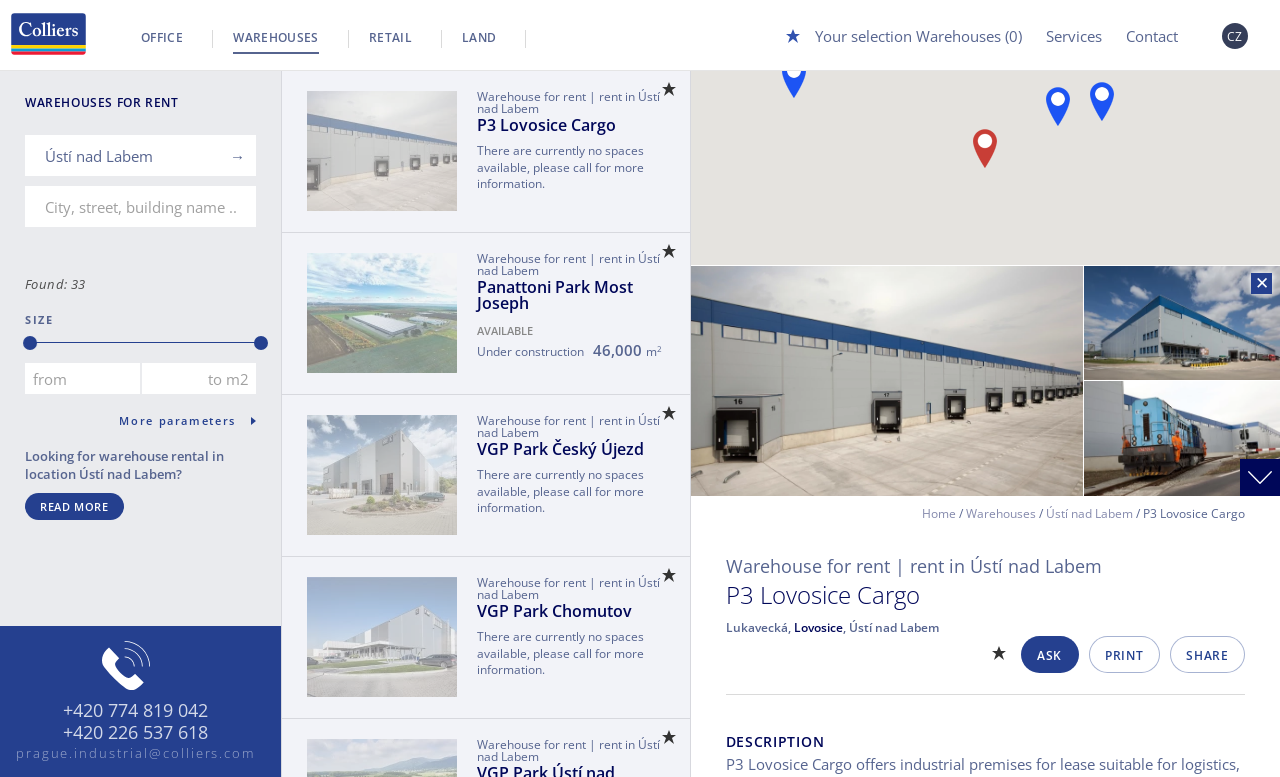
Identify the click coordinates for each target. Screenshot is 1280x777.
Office (162, 37)
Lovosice (818, 627)
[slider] (30, 343)
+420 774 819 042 (135, 711)
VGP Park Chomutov (554, 611)
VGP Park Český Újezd (560, 449)
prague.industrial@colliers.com (136, 753)
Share (1207, 655)
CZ (1235, 36)
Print (1124, 655)
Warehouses (276, 37)
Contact (1152, 36)
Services (1074, 36)
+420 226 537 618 (135, 733)
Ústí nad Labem (1089, 513)
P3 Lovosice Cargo (546, 125)
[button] (1102, 101)
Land (479, 37)
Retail (390, 37)
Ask (1049, 655)
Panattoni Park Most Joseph (555, 295)
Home (939, 513)
